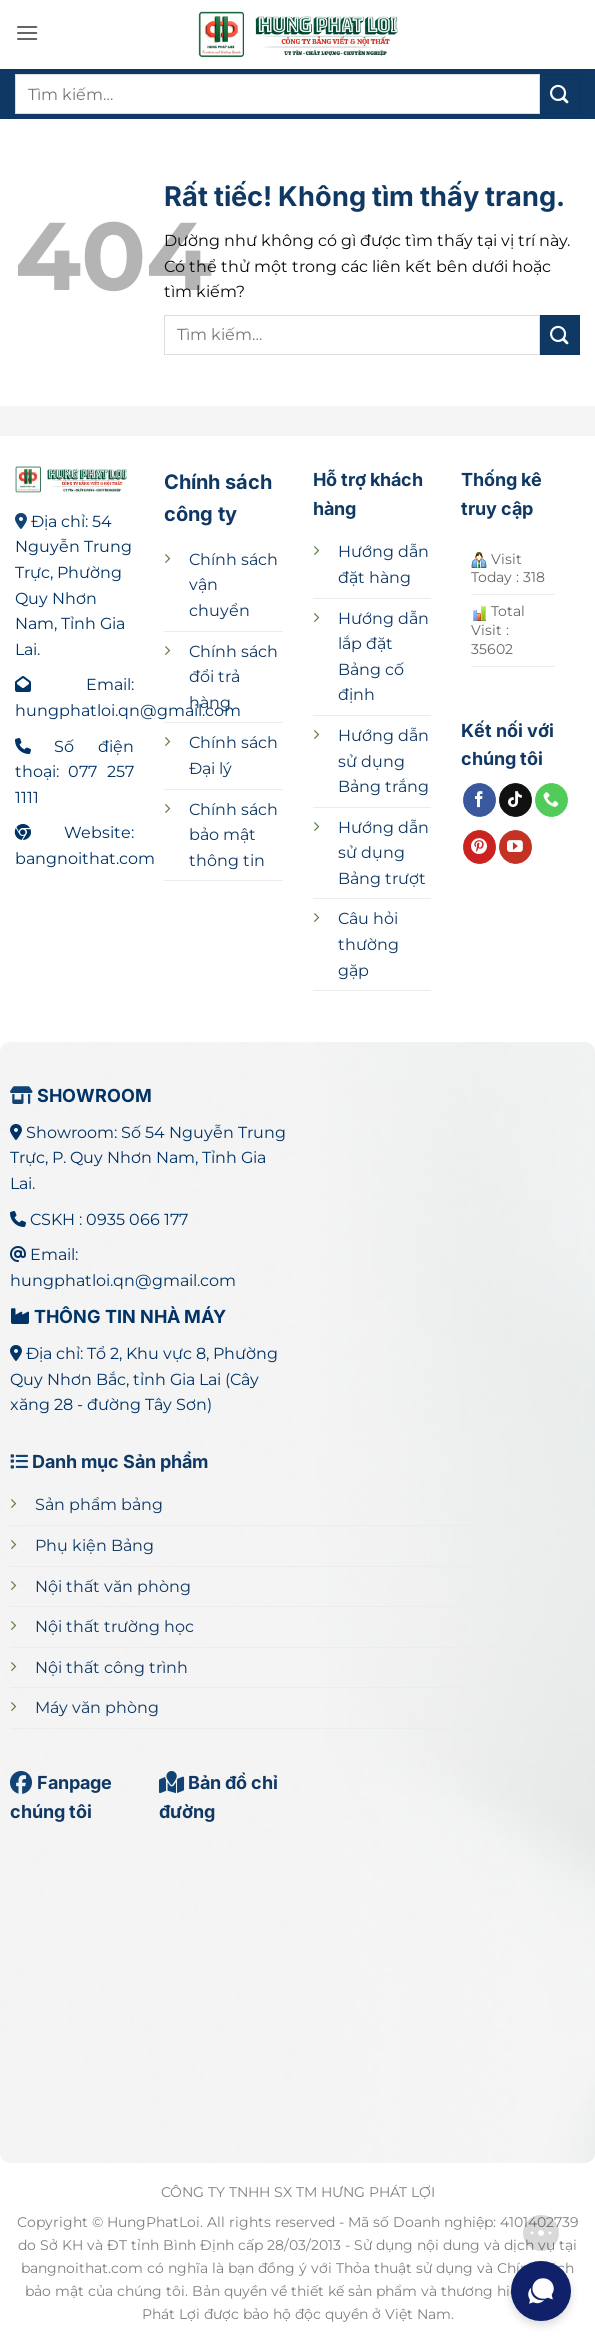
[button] (27, 32)
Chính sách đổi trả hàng (233, 677)
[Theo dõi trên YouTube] (515, 847)
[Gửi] (560, 93)
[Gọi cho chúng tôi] (551, 800)
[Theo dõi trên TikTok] (515, 800)
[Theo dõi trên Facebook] (479, 800)
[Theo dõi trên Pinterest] (479, 847)
